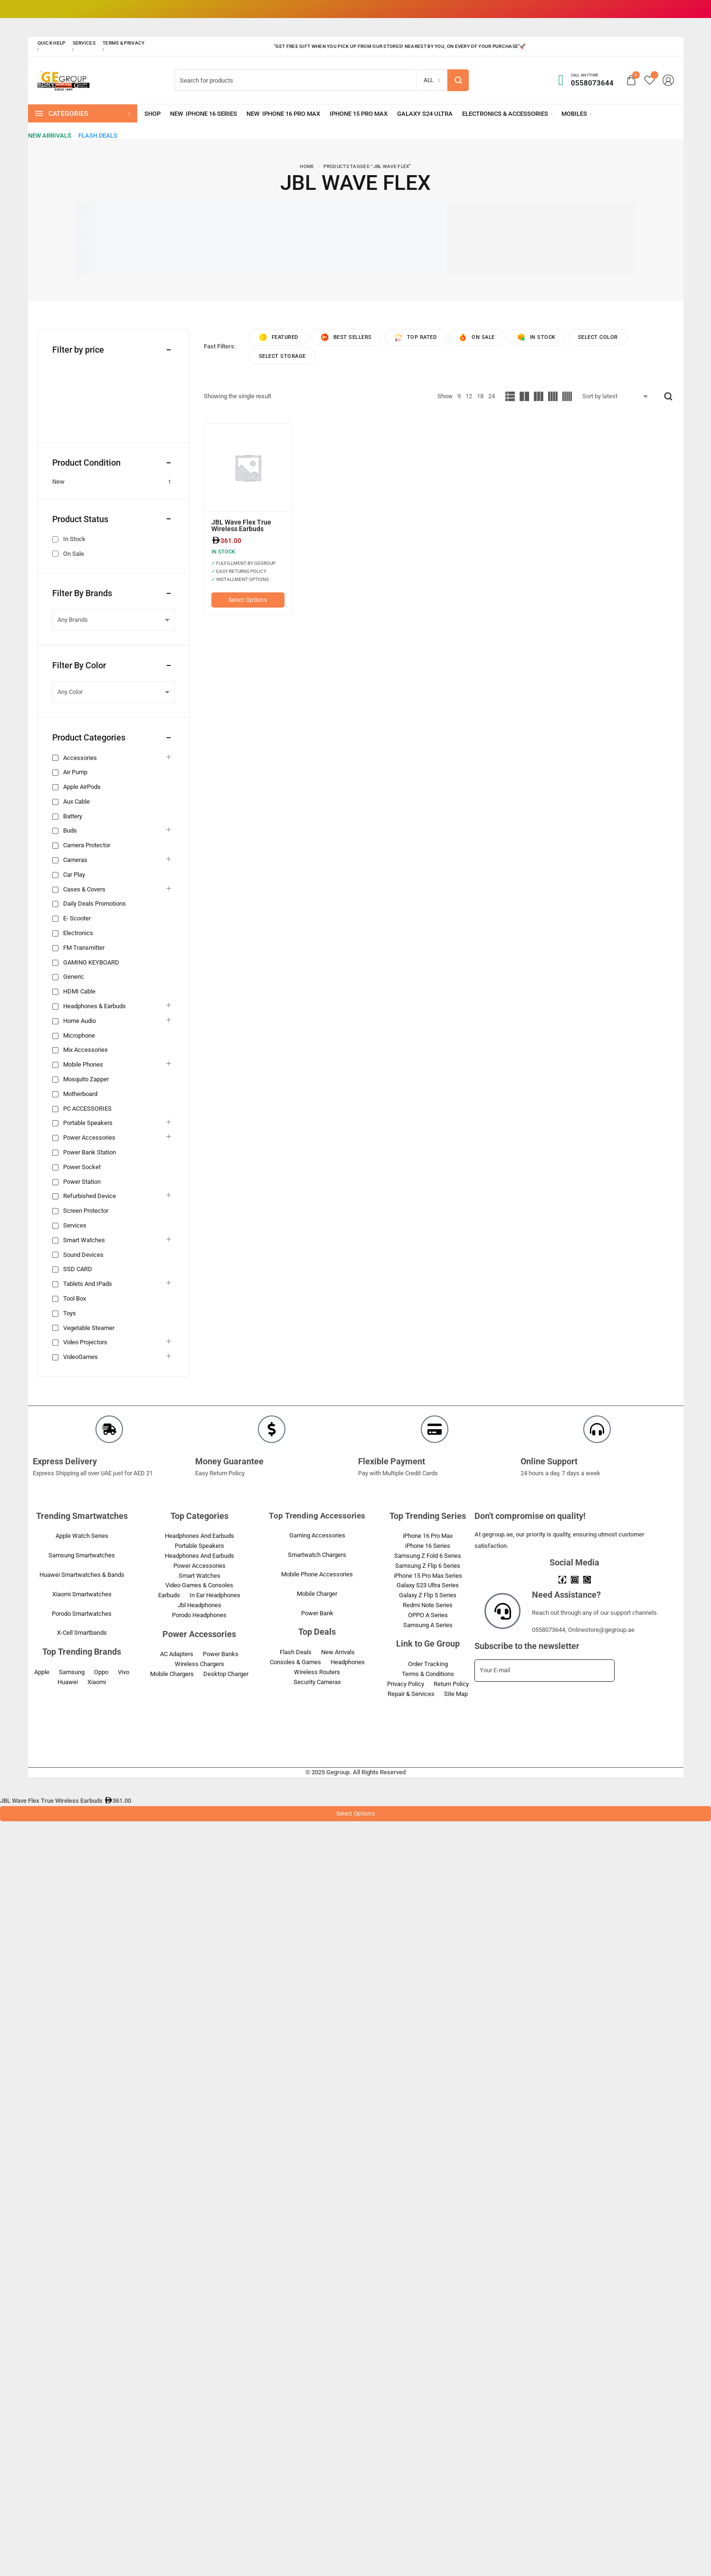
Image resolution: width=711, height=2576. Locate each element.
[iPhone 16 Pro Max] (283, 113)
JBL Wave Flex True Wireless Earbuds (241, 525)
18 (480, 396)
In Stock (74, 539)
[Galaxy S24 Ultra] (425, 113)
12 (468, 396)
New (58, 481)
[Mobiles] (576, 113)
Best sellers (346, 337)
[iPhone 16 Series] (203, 113)
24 (491, 396)
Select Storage (282, 356)
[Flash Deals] (97, 135)
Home (307, 166)
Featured (278, 337)
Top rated (415, 337)
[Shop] (152, 113)
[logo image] (64, 80)
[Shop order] (617, 396)
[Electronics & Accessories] (507, 113)
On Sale (73, 553)
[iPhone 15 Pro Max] (359, 113)
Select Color (598, 337)
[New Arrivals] (49, 135)
